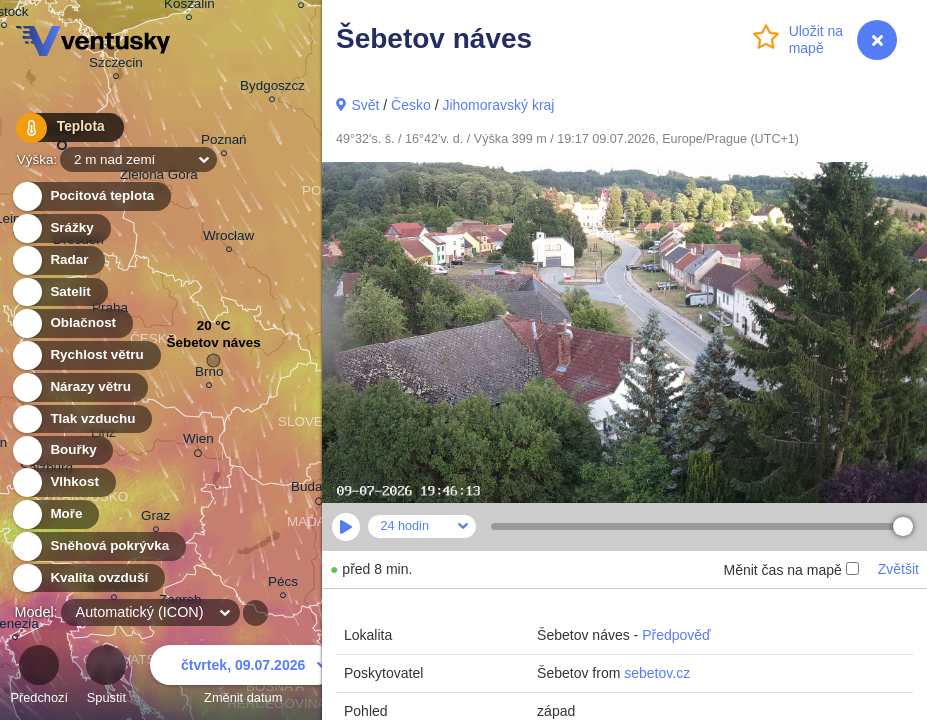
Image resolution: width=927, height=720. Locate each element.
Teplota (62, 129)
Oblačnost (71, 323)
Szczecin (116, 65)
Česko (411, 105)
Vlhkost (63, 482)
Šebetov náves (213, 347)
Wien (198, 442)
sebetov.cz (657, 673)
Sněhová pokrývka (98, 546)
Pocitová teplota (90, 196)
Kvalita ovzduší (87, 578)
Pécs (283, 584)
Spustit (106, 677)
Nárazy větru (79, 387)
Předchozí (39, 677)
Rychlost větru (85, 355)
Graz (155, 518)
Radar (58, 260)
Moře (55, 514)
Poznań (224, 142)
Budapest (319, 490)
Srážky (60, 228)
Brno (209, 374)
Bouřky (62, 450)
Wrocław (228, 238)
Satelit (59, 292)
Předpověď (676, 635)
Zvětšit (898, 569)
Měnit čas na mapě (790, 570)
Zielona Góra (159, 177)
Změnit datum (243, 677)
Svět (365, 105)
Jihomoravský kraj (498, 105)
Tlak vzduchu (81, 419)
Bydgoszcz (272, 88)
